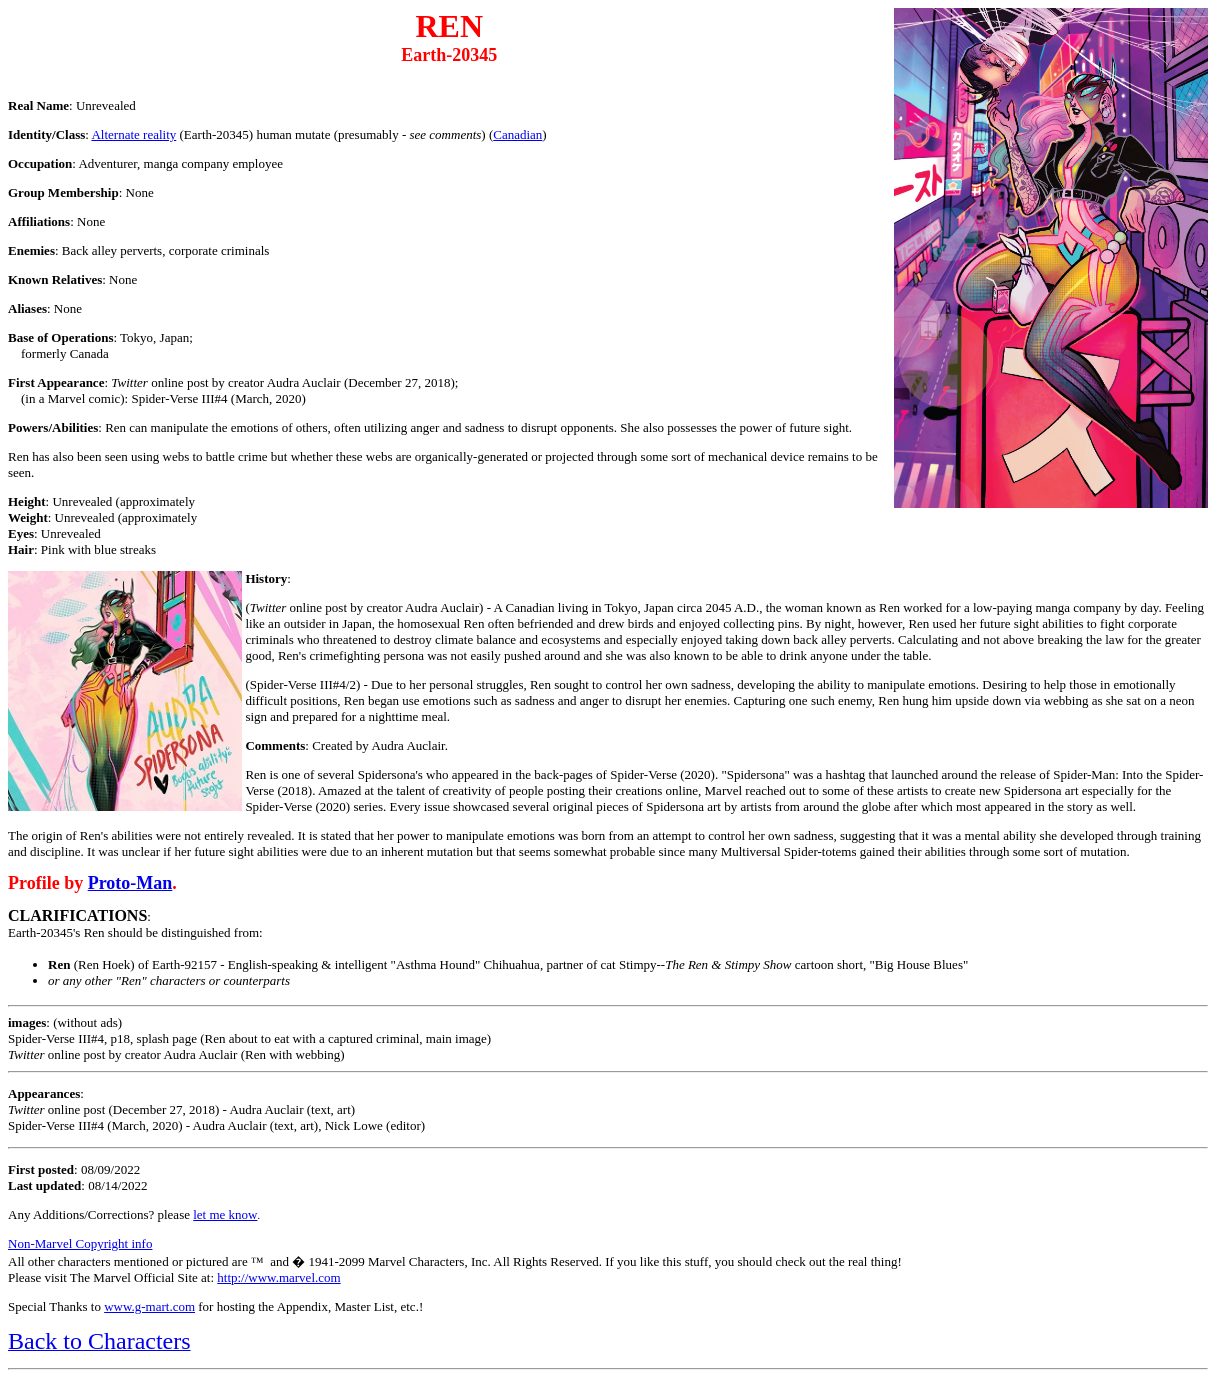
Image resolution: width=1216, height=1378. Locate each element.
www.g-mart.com (149, 1306)
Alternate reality (133, 134)
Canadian (517, 134)
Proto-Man (130, 883)
